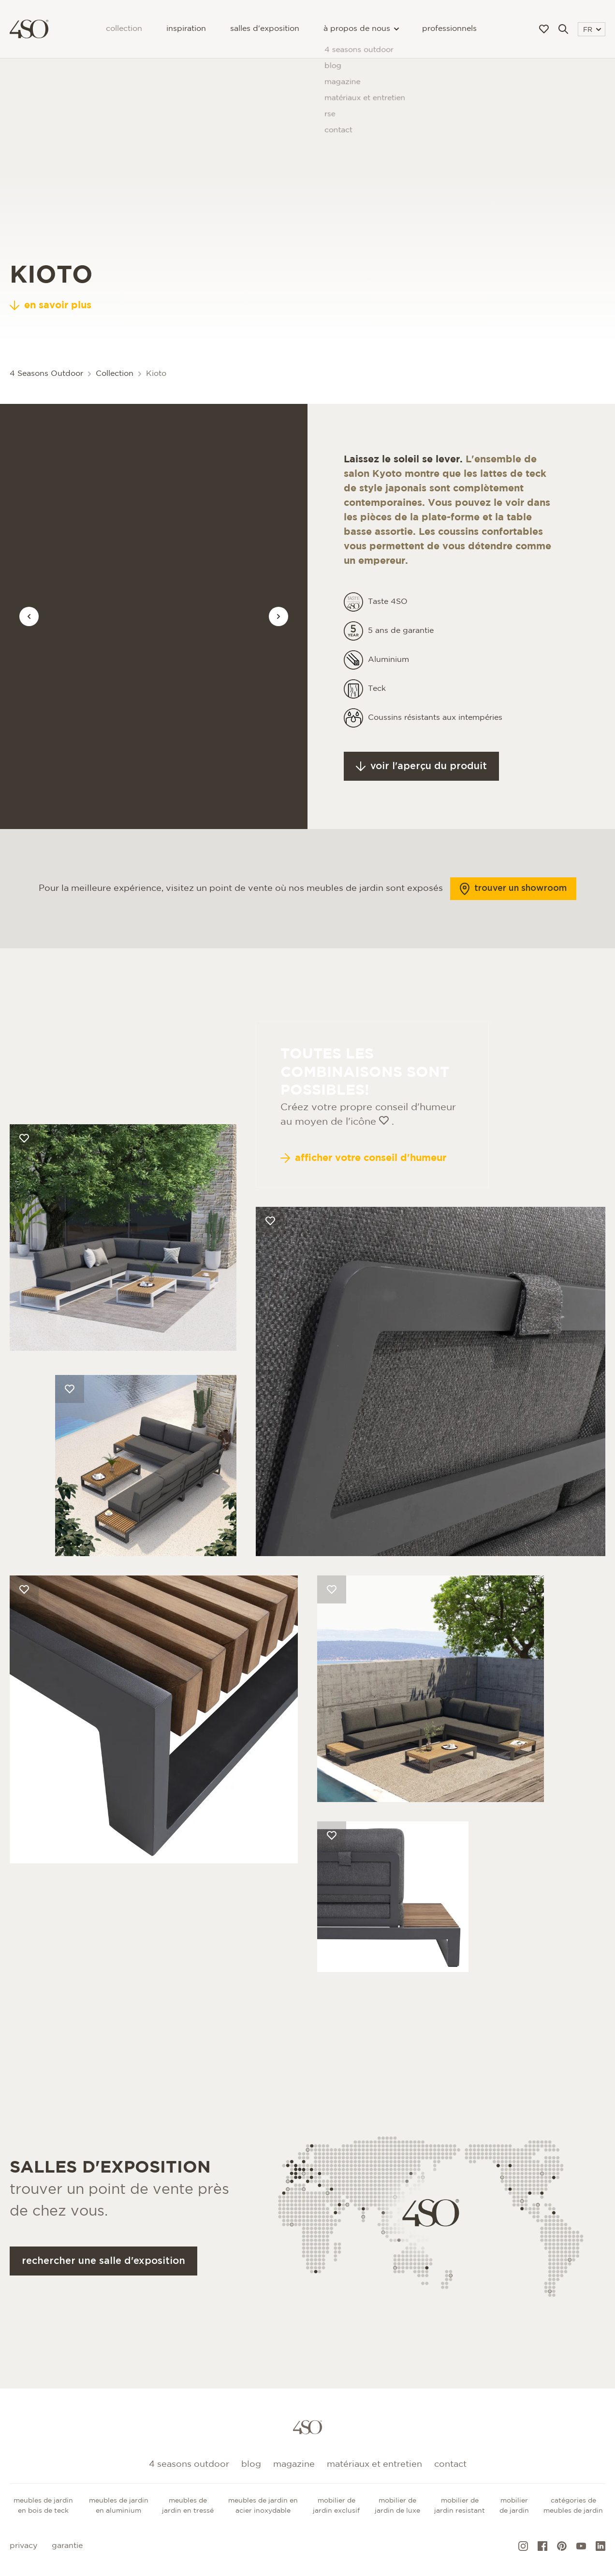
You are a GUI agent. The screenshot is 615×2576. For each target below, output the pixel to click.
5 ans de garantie (401, 655)
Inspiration (186, 28)
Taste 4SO (388, 626)
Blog (251, 2464)
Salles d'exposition (264, 28)
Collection (124, 28)
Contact (450, 2464)
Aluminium (388, 684)
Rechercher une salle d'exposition (103, 2285)
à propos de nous (360, 28)
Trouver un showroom (513, 913)
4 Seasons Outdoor (46, 373)
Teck (377, 713)
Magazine (294, 2464)
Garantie (67, 2545)
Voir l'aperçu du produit (421, 791)
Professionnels (449, 28)
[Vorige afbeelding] (29, 616)
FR (592, 30)
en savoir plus (50, 305)
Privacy (23, 2545)
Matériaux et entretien (374, 2464)
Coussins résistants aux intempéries (435, 742)
